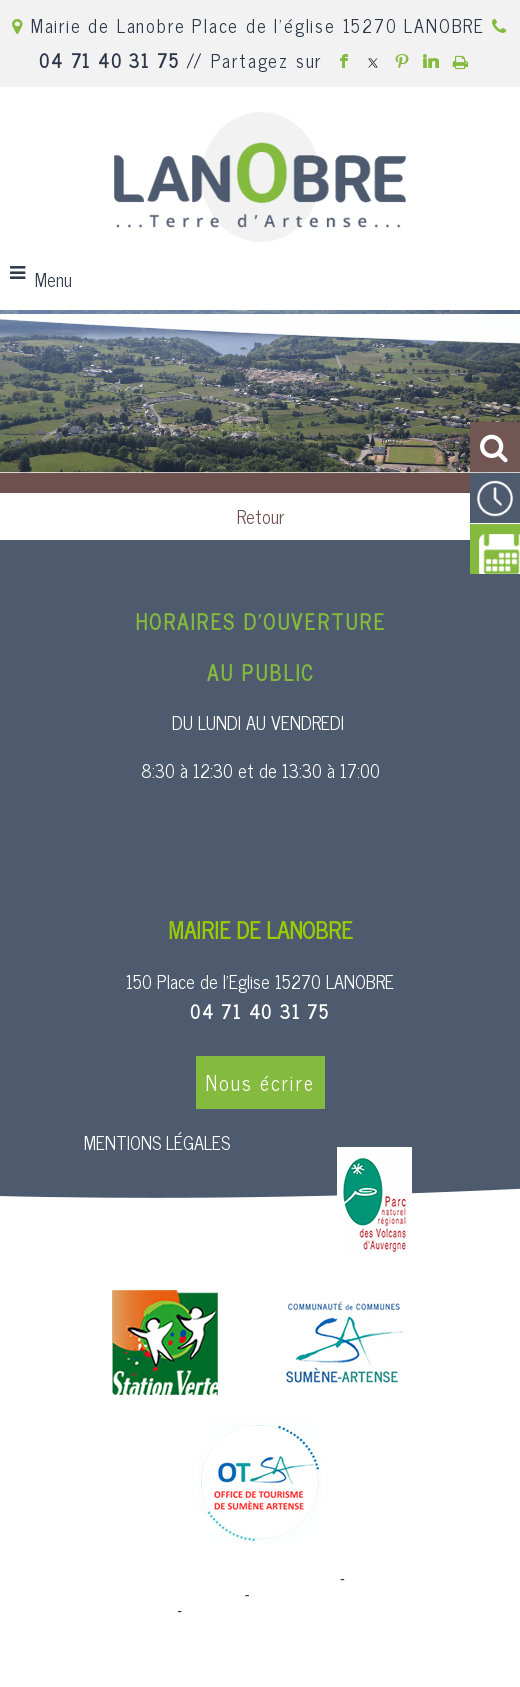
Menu (53, 279)
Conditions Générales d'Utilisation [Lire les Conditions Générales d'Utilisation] (294, 1611)
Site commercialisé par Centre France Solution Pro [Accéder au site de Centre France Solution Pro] (174, 1579)
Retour (260, 516)
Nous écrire (260, 1082)
